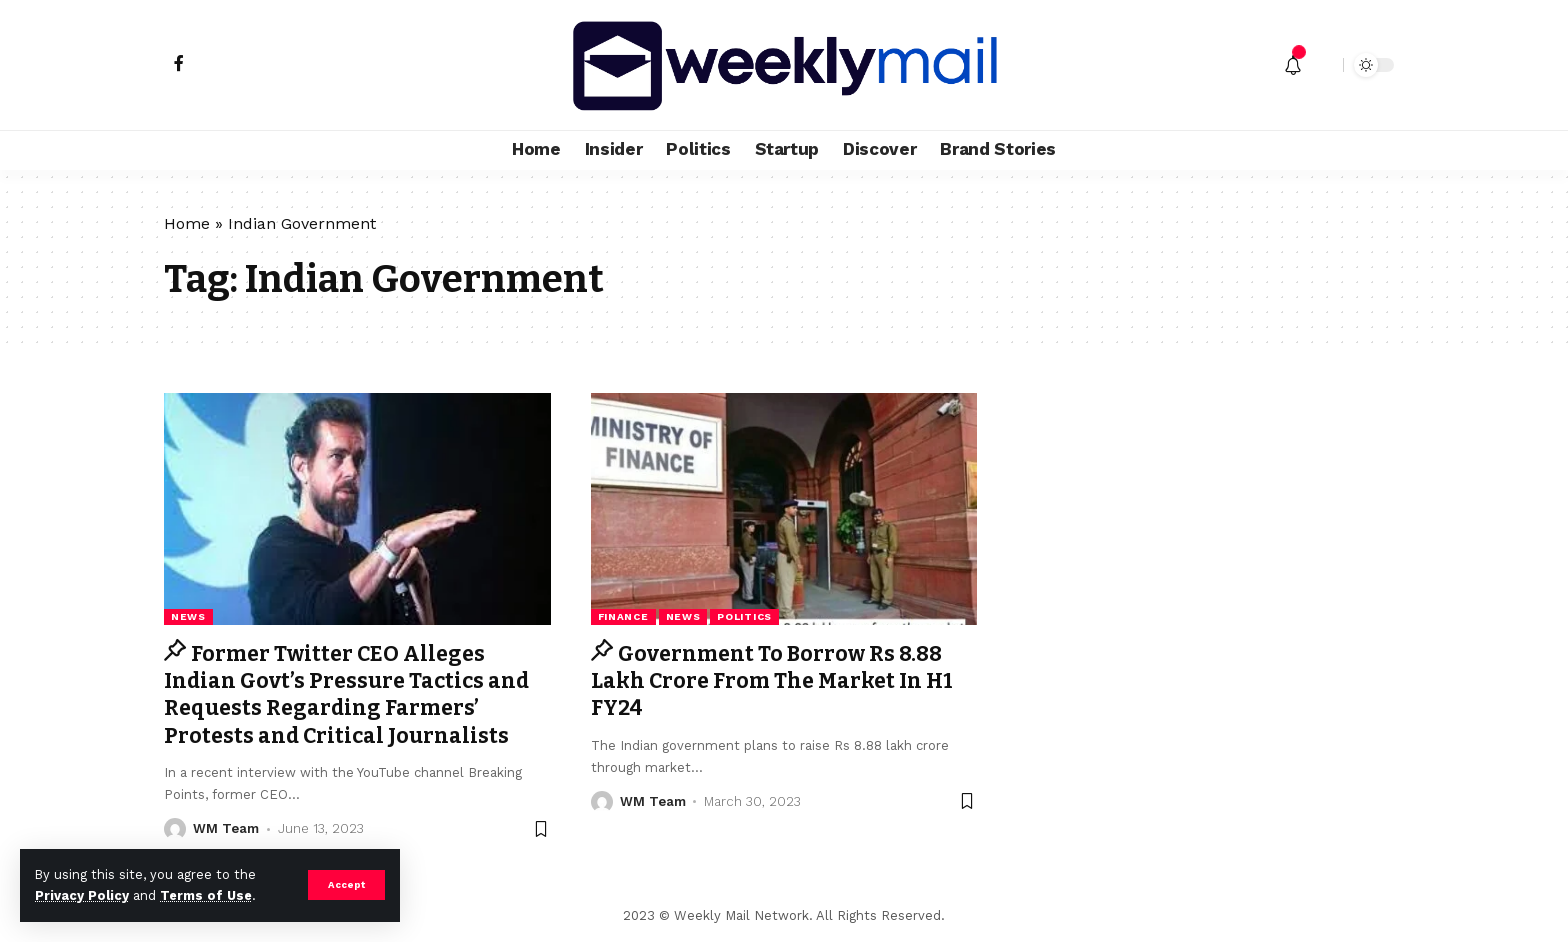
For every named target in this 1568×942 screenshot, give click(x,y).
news (188, 616)
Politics (744, 616)
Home (187, 223)
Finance (623, 616)
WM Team (226, 828)
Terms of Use (206, 895)
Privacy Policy (82, 895)
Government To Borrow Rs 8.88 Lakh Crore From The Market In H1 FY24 (772, 681)
